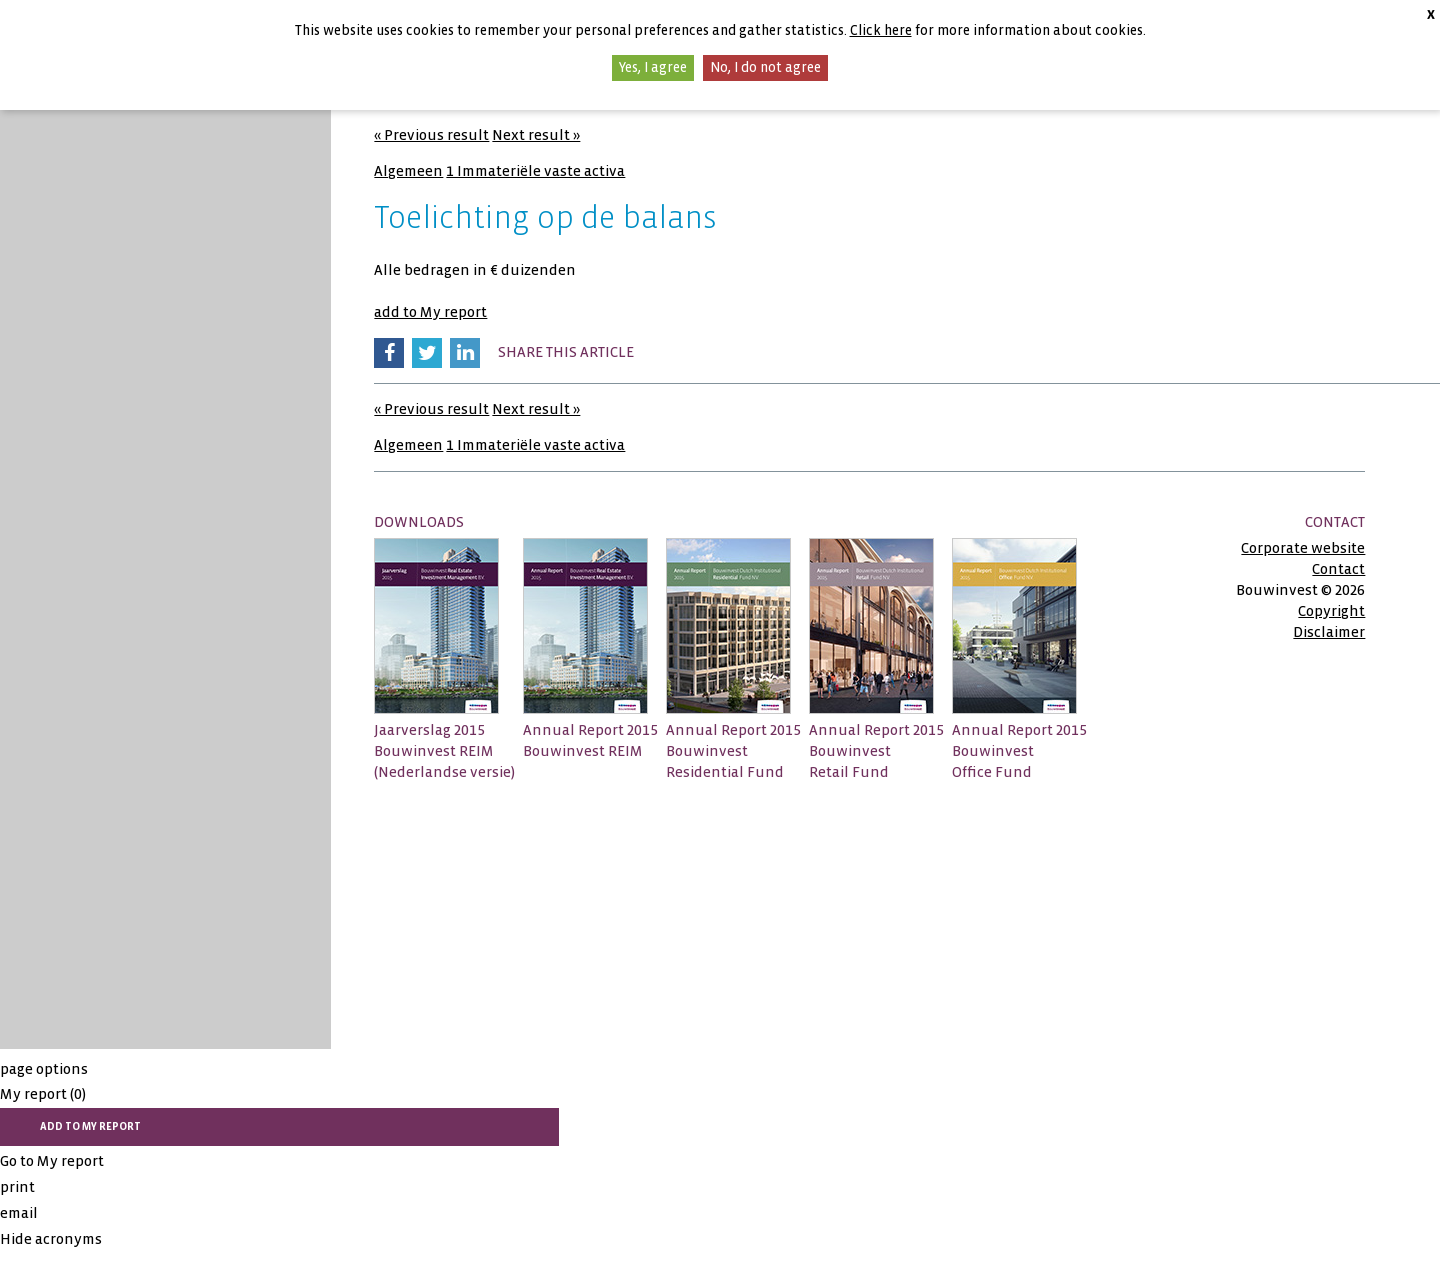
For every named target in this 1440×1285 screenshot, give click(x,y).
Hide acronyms (51, 1239)
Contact (1338, 569)
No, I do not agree (765, 67)
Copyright (1331, 611)
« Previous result (431, 135)
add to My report (430, 312)
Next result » (536, 135)
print (17, 1187)
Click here (881, 30)
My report (43, 1094)
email (19, 1213)
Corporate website (1303, 548)
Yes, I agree (653, 67)
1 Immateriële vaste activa (535, 171)
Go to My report (52, 1161)
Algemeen (408, 171)
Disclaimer (1329, 632)
